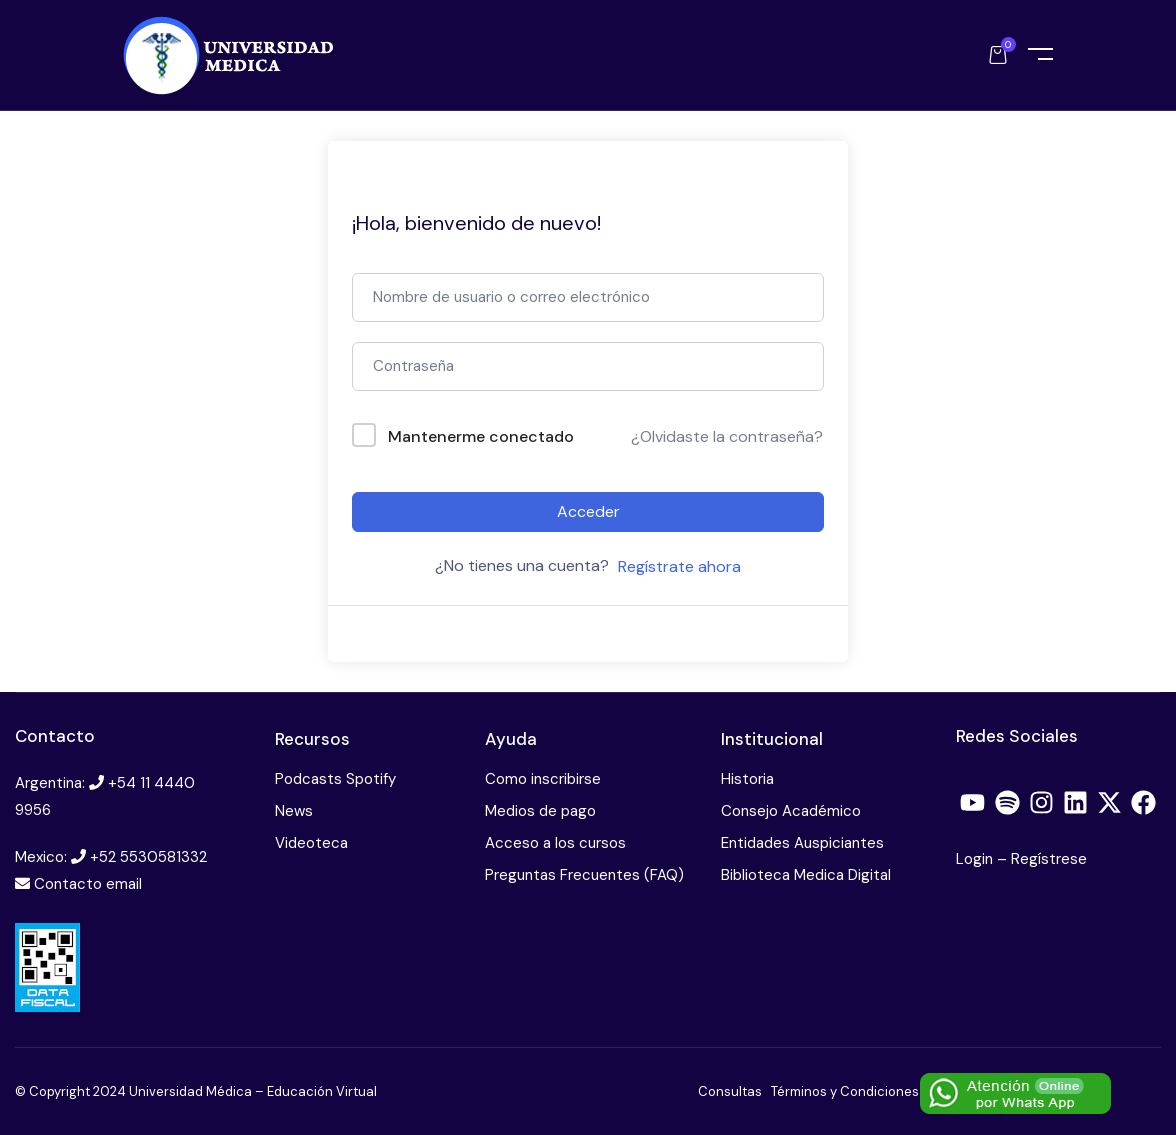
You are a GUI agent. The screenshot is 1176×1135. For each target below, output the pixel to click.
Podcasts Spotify (335, 779)
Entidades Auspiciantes (802, 843)
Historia (747, 779)
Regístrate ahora (679, 566)
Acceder (588, 511)
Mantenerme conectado (481, 436)
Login (976, 859)
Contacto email (88, 884)
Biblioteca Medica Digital (806, 875)
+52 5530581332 (148, 857)
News (294, 811)
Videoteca (311, 843)
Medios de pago (540, 811)
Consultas (730, 1091)
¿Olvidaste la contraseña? (727, 436)
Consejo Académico (791, 811)
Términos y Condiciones (845, 1091)
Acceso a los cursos (555, 843)
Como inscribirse (543, 779)
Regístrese (1049, 859)
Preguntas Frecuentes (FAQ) (584, 875)
